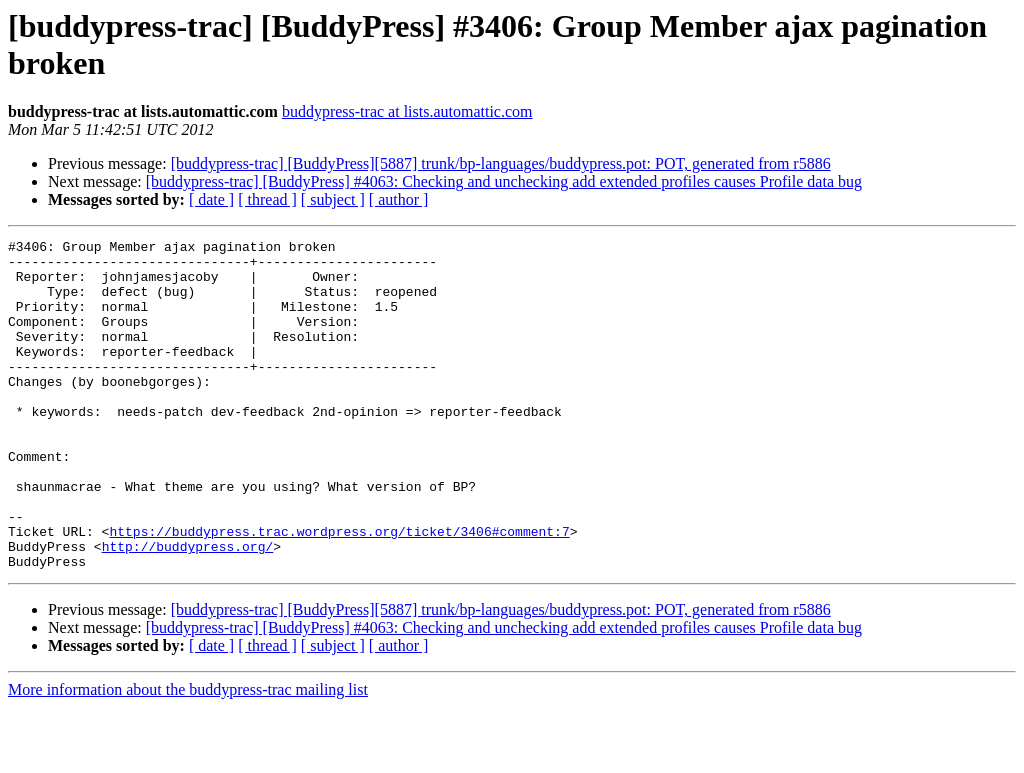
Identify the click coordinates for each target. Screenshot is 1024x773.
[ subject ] (333, 199)
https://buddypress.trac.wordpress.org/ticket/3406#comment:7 (339, 591)
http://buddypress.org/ (188, 609)
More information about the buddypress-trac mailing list (188, 755)
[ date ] (211, 199)
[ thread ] (267, 199)
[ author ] (399, 199)
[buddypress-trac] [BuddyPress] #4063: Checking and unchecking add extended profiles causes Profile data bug (504, 181)
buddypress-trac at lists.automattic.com (407, 111)
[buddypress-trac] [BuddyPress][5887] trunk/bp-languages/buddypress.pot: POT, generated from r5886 (501, 163)
